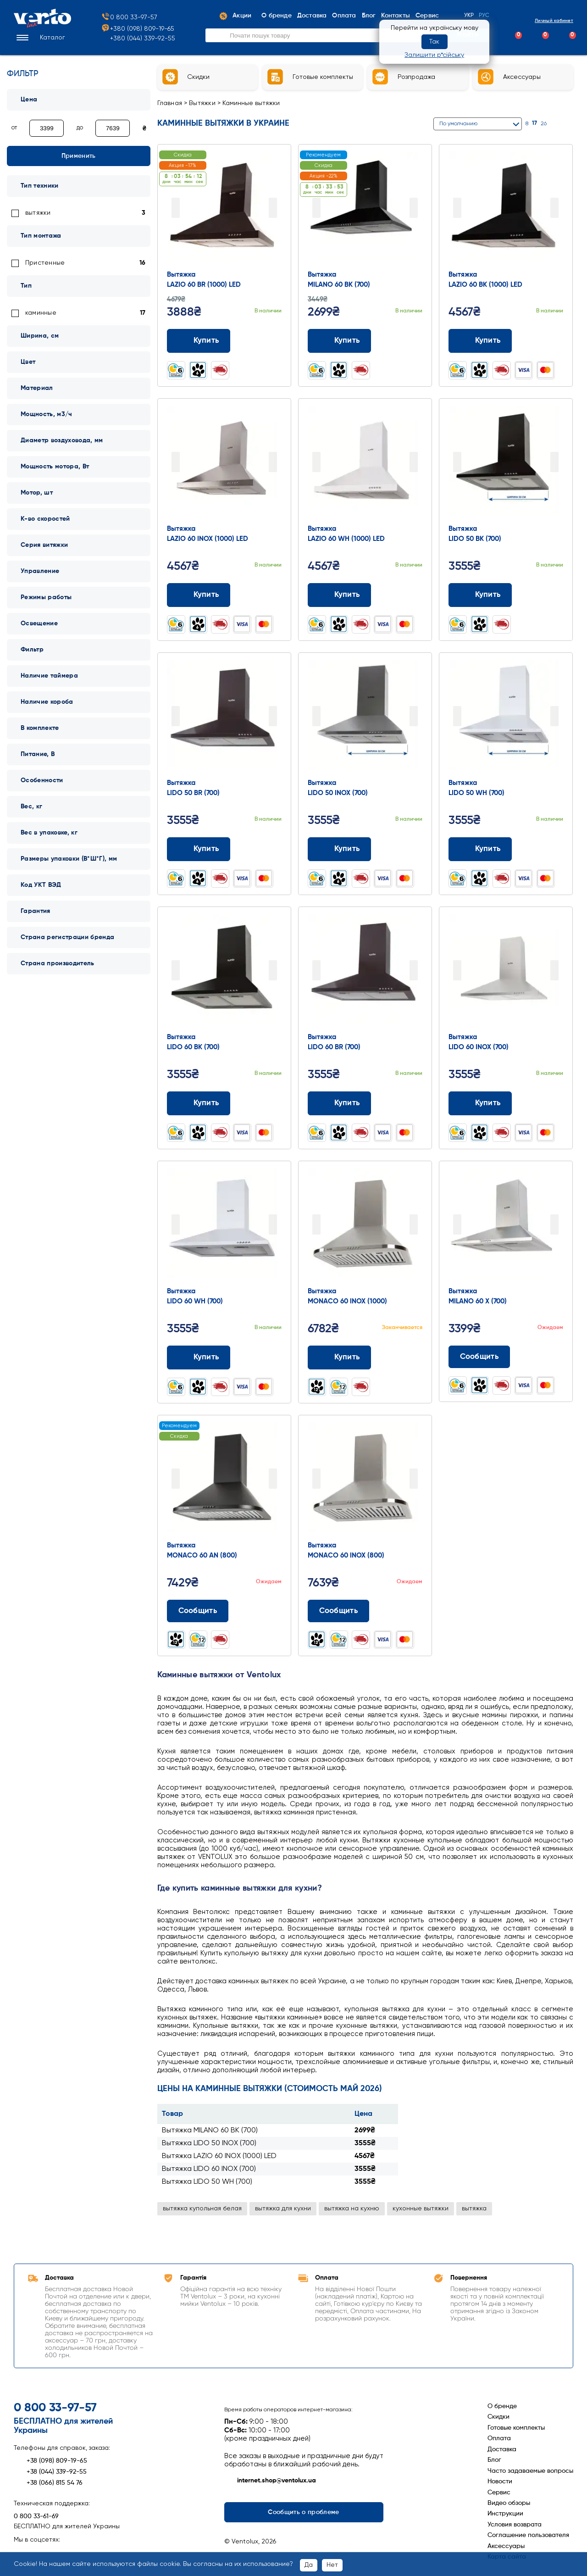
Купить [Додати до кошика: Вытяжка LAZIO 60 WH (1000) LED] (339, 595)
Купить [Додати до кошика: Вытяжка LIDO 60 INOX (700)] (480, 1103)
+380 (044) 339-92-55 (142, 39)
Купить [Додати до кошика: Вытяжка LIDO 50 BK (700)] (480, 595)
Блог (494, 2460)
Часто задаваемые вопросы (530, 2471)
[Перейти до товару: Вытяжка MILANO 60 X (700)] (506, 1225)
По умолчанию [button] (458, 124)
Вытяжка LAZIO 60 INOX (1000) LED (219, 2156)
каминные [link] (40, 313)
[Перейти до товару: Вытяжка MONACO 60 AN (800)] (224, 1479)
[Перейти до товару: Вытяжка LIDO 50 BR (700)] (224, 717)
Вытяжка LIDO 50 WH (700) (207, 2182)
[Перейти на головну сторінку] (42, 26)
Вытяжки (202, 103)
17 (534, 123)
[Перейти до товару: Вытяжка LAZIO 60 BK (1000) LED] (506, 208)
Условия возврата (514, 2524)
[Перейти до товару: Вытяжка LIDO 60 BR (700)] (365, 971)
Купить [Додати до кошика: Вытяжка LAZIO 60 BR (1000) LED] (198, 340)
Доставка (501, 2449)
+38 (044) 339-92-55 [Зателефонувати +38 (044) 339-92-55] (50, 2471)
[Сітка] (558, 123)
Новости (499, 2481)
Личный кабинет (546, 21)
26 (544, 124)
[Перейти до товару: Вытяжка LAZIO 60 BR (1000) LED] (224, 208)
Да (309, 2565)
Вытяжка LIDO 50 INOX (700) (209, 2143)
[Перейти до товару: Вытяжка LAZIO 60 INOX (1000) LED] (224, 463)
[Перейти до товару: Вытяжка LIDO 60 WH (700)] (224, 1225)
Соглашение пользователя (528, 2535)
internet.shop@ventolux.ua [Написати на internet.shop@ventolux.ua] (270, 2481)
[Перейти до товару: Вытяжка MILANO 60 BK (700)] (365, 208)
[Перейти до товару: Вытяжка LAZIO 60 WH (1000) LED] (365, 463)
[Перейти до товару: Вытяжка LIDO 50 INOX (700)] (365, 717)
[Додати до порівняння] (258, 340)
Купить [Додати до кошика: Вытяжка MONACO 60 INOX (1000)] (339, 1357)
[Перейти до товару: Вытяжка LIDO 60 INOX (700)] (506, 971)
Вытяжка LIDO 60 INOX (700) (209, 2169)
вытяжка (474, 2208)
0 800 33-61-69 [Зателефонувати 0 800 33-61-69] (36, 2516)
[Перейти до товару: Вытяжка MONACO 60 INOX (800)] (365, 1479)
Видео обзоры (508, 2503)
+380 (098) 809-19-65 (137, 29)
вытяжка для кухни (283, 2208)
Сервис (498, 2492)
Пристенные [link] (45, 263)
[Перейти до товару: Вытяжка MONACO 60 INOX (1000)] (365, 1225)
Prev (176, 208)
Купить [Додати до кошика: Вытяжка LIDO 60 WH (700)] (198, 1357)
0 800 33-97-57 (129, 18)
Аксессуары (506, 2546)
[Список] (569, 123)
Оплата (499, 2438)
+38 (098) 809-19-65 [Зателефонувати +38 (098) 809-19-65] (50, 2460)
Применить (78, 156)
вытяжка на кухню (351, 2208)
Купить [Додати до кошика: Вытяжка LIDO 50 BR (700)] (198, 849)
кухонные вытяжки (421, 2208)
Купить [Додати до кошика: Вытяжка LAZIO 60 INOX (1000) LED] (198, 595)
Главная (170, 103)
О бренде (502, 2406)
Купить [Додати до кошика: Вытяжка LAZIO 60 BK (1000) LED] (480, 340)
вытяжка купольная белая (202, 2208)
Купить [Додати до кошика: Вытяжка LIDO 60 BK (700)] (198, 1103)
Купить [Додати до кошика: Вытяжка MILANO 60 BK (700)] (339, 340)
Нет (332, 2565)
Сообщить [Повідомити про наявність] (479, 1357)
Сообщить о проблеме (303, 2512)
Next (273, 208)
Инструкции (505, 2513)
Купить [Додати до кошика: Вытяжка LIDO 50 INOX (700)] (339, 849)
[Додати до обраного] (276, 340)
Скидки (498, 2417)
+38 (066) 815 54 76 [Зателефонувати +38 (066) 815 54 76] (48, 2482)
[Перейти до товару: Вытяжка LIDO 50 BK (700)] (506, 463)
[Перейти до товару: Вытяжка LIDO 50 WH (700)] (506, 717)
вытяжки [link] (38, 213)
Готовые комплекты (516, 2428)
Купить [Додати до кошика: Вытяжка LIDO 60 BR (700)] (339, 1103)
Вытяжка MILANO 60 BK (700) (210, 2130)
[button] (39, 38)
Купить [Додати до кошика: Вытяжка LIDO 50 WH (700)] (480, 849)
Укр (469, 16)
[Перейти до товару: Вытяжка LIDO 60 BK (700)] (224, 971)
